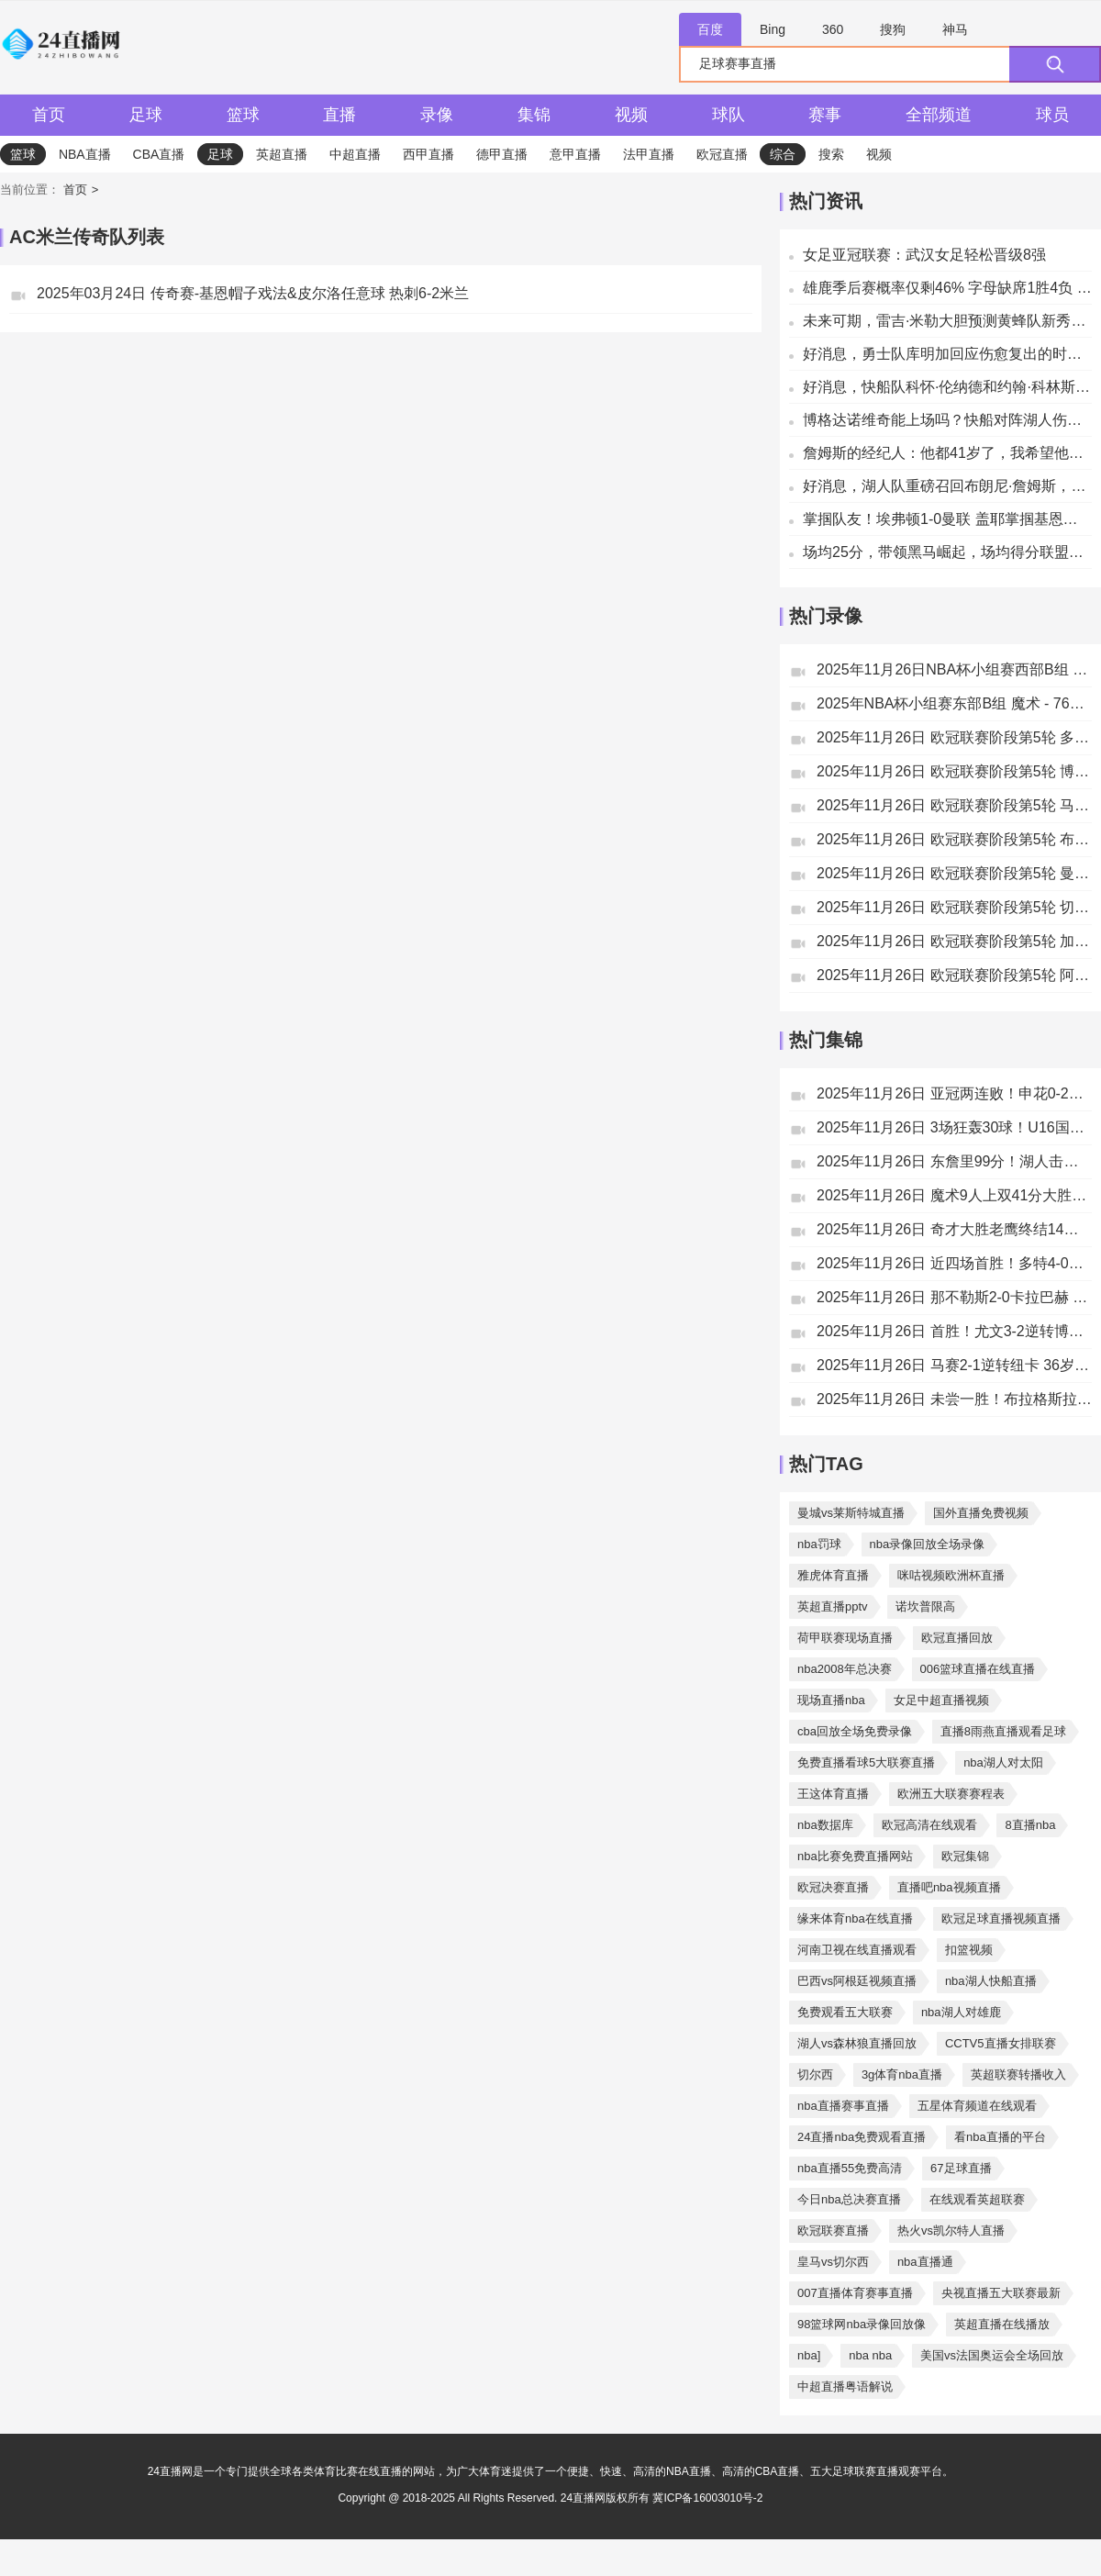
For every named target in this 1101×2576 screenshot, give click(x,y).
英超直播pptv (832, 1606)
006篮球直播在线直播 (978, 1669)
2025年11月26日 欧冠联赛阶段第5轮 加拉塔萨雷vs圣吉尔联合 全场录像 (954, 941)
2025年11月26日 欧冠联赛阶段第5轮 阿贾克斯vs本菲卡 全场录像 (954, 975)
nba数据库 (825, 1825)
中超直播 (355, 154)
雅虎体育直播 (833, 1575)
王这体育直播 (833, 1794)
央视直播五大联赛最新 (1001, 2293)
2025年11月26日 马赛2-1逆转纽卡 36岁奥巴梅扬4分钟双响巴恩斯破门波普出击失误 (954, 1365)
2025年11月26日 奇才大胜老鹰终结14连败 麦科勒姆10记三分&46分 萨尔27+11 (954, 1229)
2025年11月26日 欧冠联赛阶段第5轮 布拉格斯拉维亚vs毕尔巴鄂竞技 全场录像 (954, 839)
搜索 (831, 154)
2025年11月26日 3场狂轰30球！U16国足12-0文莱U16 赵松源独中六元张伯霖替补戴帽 (954, 1127)
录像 (436, 115)
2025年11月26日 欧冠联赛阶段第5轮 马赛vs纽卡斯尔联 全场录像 (954, 805)
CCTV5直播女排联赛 (1000, 2043)
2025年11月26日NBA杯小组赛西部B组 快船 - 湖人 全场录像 (954, 669)
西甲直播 (428, 154)
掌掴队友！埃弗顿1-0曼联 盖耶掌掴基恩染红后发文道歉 (947, 519)
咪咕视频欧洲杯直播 (951, 1575)
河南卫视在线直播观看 (857, 1950)
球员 (1052, 115)
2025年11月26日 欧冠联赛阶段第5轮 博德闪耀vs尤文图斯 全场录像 (954, 771)
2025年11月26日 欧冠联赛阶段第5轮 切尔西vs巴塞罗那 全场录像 (954, 907)
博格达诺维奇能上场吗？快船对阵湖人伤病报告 (947, 420)
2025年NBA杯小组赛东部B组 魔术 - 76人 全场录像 (954, 703)
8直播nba (1030, 1825)
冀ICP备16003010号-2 (707, 2498)
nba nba (870, 2355)
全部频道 (939, 115)
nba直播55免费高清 (849, 2168)
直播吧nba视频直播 (949, 1887)
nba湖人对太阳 (1003, 1762)
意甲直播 (575, 154)
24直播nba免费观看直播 (861, 2137)
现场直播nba (831, 1700)
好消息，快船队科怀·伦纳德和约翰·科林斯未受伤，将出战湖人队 (947, 387)
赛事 (824, 115)
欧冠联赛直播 (833, 2230)
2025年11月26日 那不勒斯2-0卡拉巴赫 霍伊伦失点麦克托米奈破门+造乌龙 (954, 1297)
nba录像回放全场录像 (927, 1544)
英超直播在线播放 (1002, 2324)
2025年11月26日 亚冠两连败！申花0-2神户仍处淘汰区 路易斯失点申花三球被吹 (954, 1093)
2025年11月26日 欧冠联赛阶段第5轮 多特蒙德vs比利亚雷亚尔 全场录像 (954, 737)
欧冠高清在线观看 (929, 1825)
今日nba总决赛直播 (849, 2199)
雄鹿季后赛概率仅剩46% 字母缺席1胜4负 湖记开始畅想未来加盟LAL (947, 288)
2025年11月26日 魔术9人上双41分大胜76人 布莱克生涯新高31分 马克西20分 (954, 1195)
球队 (728, 115)
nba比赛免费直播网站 (855, 1856)
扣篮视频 (969, 1950)
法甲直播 (648, 154)
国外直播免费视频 (981, 1513)
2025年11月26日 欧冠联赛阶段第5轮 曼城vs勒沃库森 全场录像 (954, 873)
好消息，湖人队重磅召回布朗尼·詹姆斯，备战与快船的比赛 (947, 486)
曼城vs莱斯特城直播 (851, 1513)
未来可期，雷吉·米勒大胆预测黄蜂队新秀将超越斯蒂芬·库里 (947, 321)
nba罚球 (819, 1544)
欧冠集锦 (965, 1856)
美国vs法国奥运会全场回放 (991, 2355)
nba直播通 (925, 2262)
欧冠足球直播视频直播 (1001, 1918)
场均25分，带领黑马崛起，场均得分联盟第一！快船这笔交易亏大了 (947, 552)
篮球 (243, 115)
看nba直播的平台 (1000, 2137)
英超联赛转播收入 (1018, 2074)
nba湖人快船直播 (991, 1981)
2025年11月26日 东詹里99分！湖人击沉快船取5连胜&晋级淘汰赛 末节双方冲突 (954, 1161)
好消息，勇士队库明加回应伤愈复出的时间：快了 (947, 354)
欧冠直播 (722, 154)
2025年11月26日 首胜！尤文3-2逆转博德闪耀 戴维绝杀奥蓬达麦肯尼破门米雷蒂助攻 (954, 1331)
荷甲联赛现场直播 (845, 1638)
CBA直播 (159, 154)
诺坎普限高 (925, 1606)
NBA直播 (85, 154)
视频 (631, 115)
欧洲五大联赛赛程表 (951, 1794)
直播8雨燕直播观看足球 (1003, 1731)
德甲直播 (502, 154)
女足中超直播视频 (941, 1700)
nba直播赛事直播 (843, 2106)
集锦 (533, 115)
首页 (48, 115)
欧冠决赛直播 (833, 1887)
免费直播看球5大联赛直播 (866, 1762)
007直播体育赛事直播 (855, 2293)
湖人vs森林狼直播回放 (857, 2043)
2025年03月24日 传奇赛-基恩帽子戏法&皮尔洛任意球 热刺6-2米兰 (253, 293)
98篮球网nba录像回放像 (861, 2324)
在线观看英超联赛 (977, 2199)
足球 (145, 115)
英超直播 (281, 154)
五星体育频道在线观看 (977, 2106)
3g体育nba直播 (902, 2074)
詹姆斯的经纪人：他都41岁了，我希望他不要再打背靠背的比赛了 (947, 453)
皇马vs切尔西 (833, 2262)
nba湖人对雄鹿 (961, 2012)
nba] (808, 2355)
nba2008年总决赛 (844, 1669)
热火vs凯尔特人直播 (951, 2230)
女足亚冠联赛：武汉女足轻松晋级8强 (924, 254)
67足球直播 (960, 2168)
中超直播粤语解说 (845, 2386)
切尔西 (815, 2074)
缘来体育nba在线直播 (855, 1918)
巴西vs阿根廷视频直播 (857, 1981)
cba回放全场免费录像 (854, 1731)
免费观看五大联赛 (845, 2012)
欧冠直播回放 (957, 1638)
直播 (339, 115)
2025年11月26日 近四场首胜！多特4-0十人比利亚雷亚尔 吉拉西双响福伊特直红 (954, 1263)
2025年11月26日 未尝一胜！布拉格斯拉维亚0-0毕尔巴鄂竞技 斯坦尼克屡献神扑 (954, 1399)
